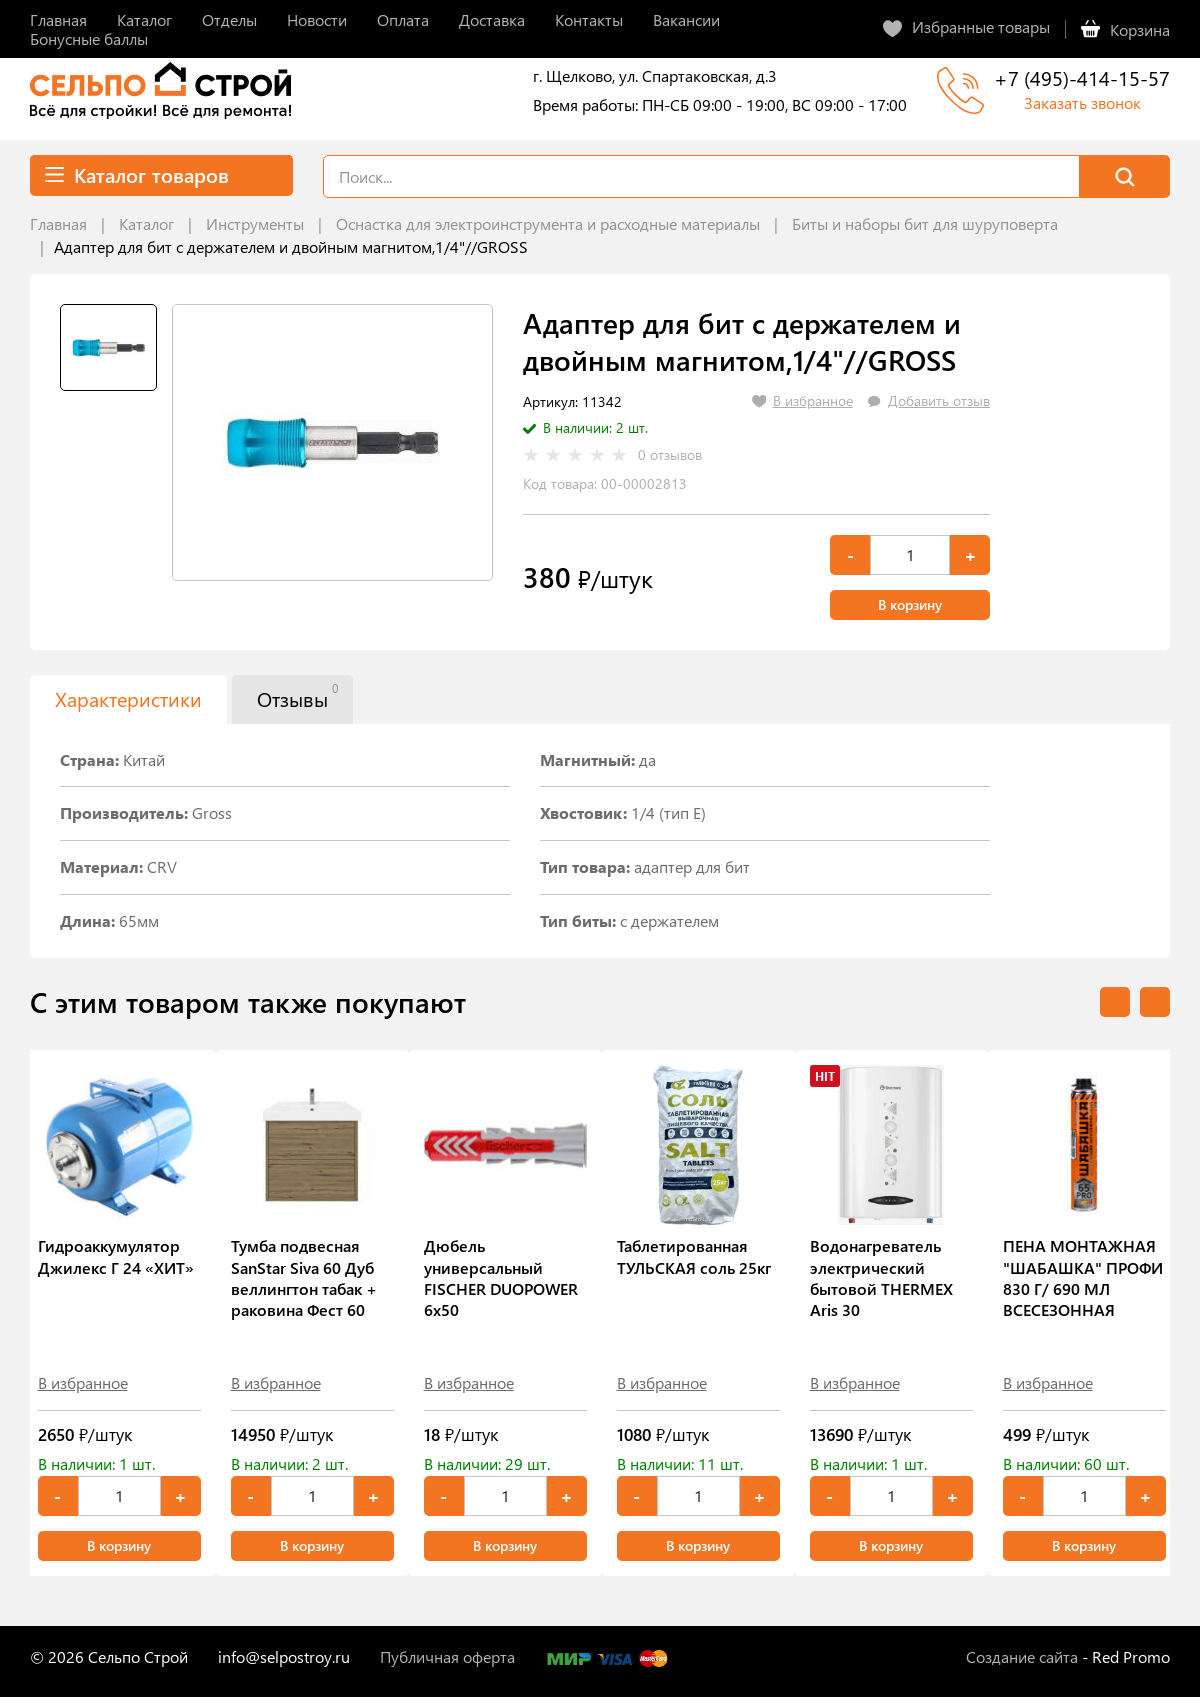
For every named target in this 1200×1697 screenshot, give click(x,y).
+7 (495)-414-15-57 (1082, 77)
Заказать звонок (1082, 102)
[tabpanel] (332, 442)
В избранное (83, 1382)
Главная (58, 223)
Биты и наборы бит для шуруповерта (925, 223)
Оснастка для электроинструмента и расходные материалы (548, 223)
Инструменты (255, 223)
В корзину (910, 604)
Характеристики (128, 698)
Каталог (146, 223)
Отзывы (297, 696)
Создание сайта (1022, 1656)
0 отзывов (670, 455)
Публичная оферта (447, 1656)
